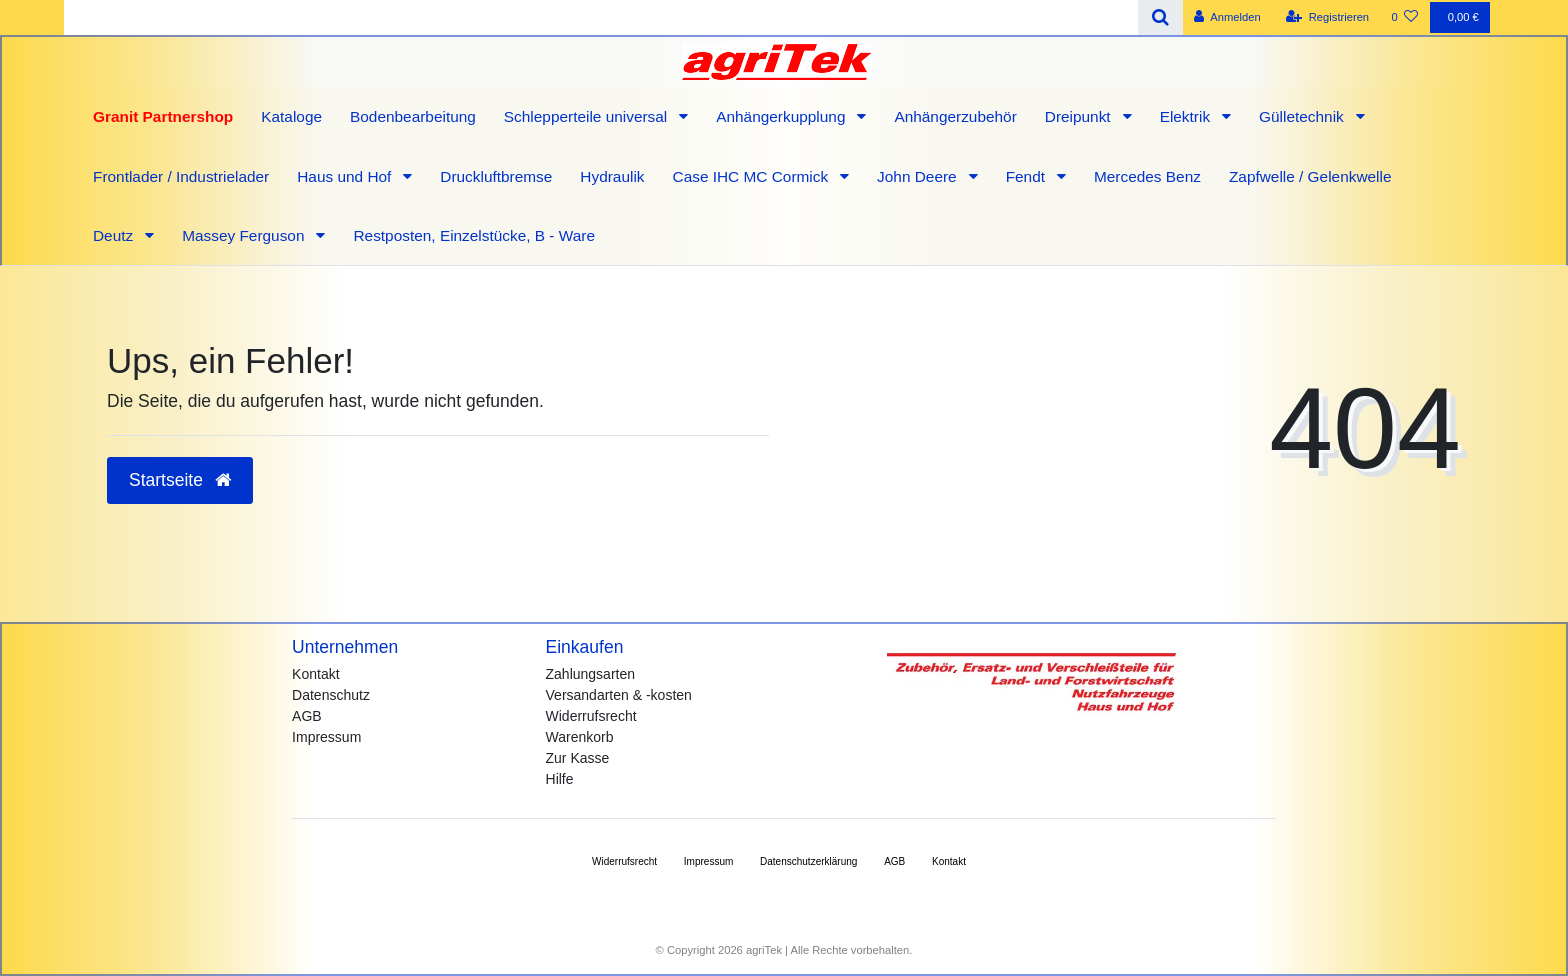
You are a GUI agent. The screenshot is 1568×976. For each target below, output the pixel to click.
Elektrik (1187, 116)
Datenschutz (331, 695)
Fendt (1028, 176)
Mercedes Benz (1147, 176)
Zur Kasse (578, 758)
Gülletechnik (1303, 116)
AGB (307, 716)
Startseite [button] (180, 480)
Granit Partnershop (163, 116)
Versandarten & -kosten (619, 695)
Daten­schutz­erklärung (808, 861)
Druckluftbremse (496, 176)
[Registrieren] (1327, 17)
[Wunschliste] (1404, 17)
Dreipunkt (1080, 116)
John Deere (919, 176)
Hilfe (560, 779)
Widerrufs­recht (624, 861)
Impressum (326, 737)
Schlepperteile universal (588, 116)
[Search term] (601, 17)
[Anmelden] (1227, 17)
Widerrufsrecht (591, 716)
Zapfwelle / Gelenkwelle (1310, 176)
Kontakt (315, 674)
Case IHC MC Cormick (753, 176)
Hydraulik (612, 176)
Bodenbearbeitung (413, 116)
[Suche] (1160, 17)
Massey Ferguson (245, 235)
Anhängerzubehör (955, 116)
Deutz (115, 235)
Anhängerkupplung (783, 116)
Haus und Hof (346, 176)
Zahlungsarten (591, 674)
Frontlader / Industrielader (181, 176)
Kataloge (291, 116)
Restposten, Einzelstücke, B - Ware (474, 235)
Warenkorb (580, 737)
